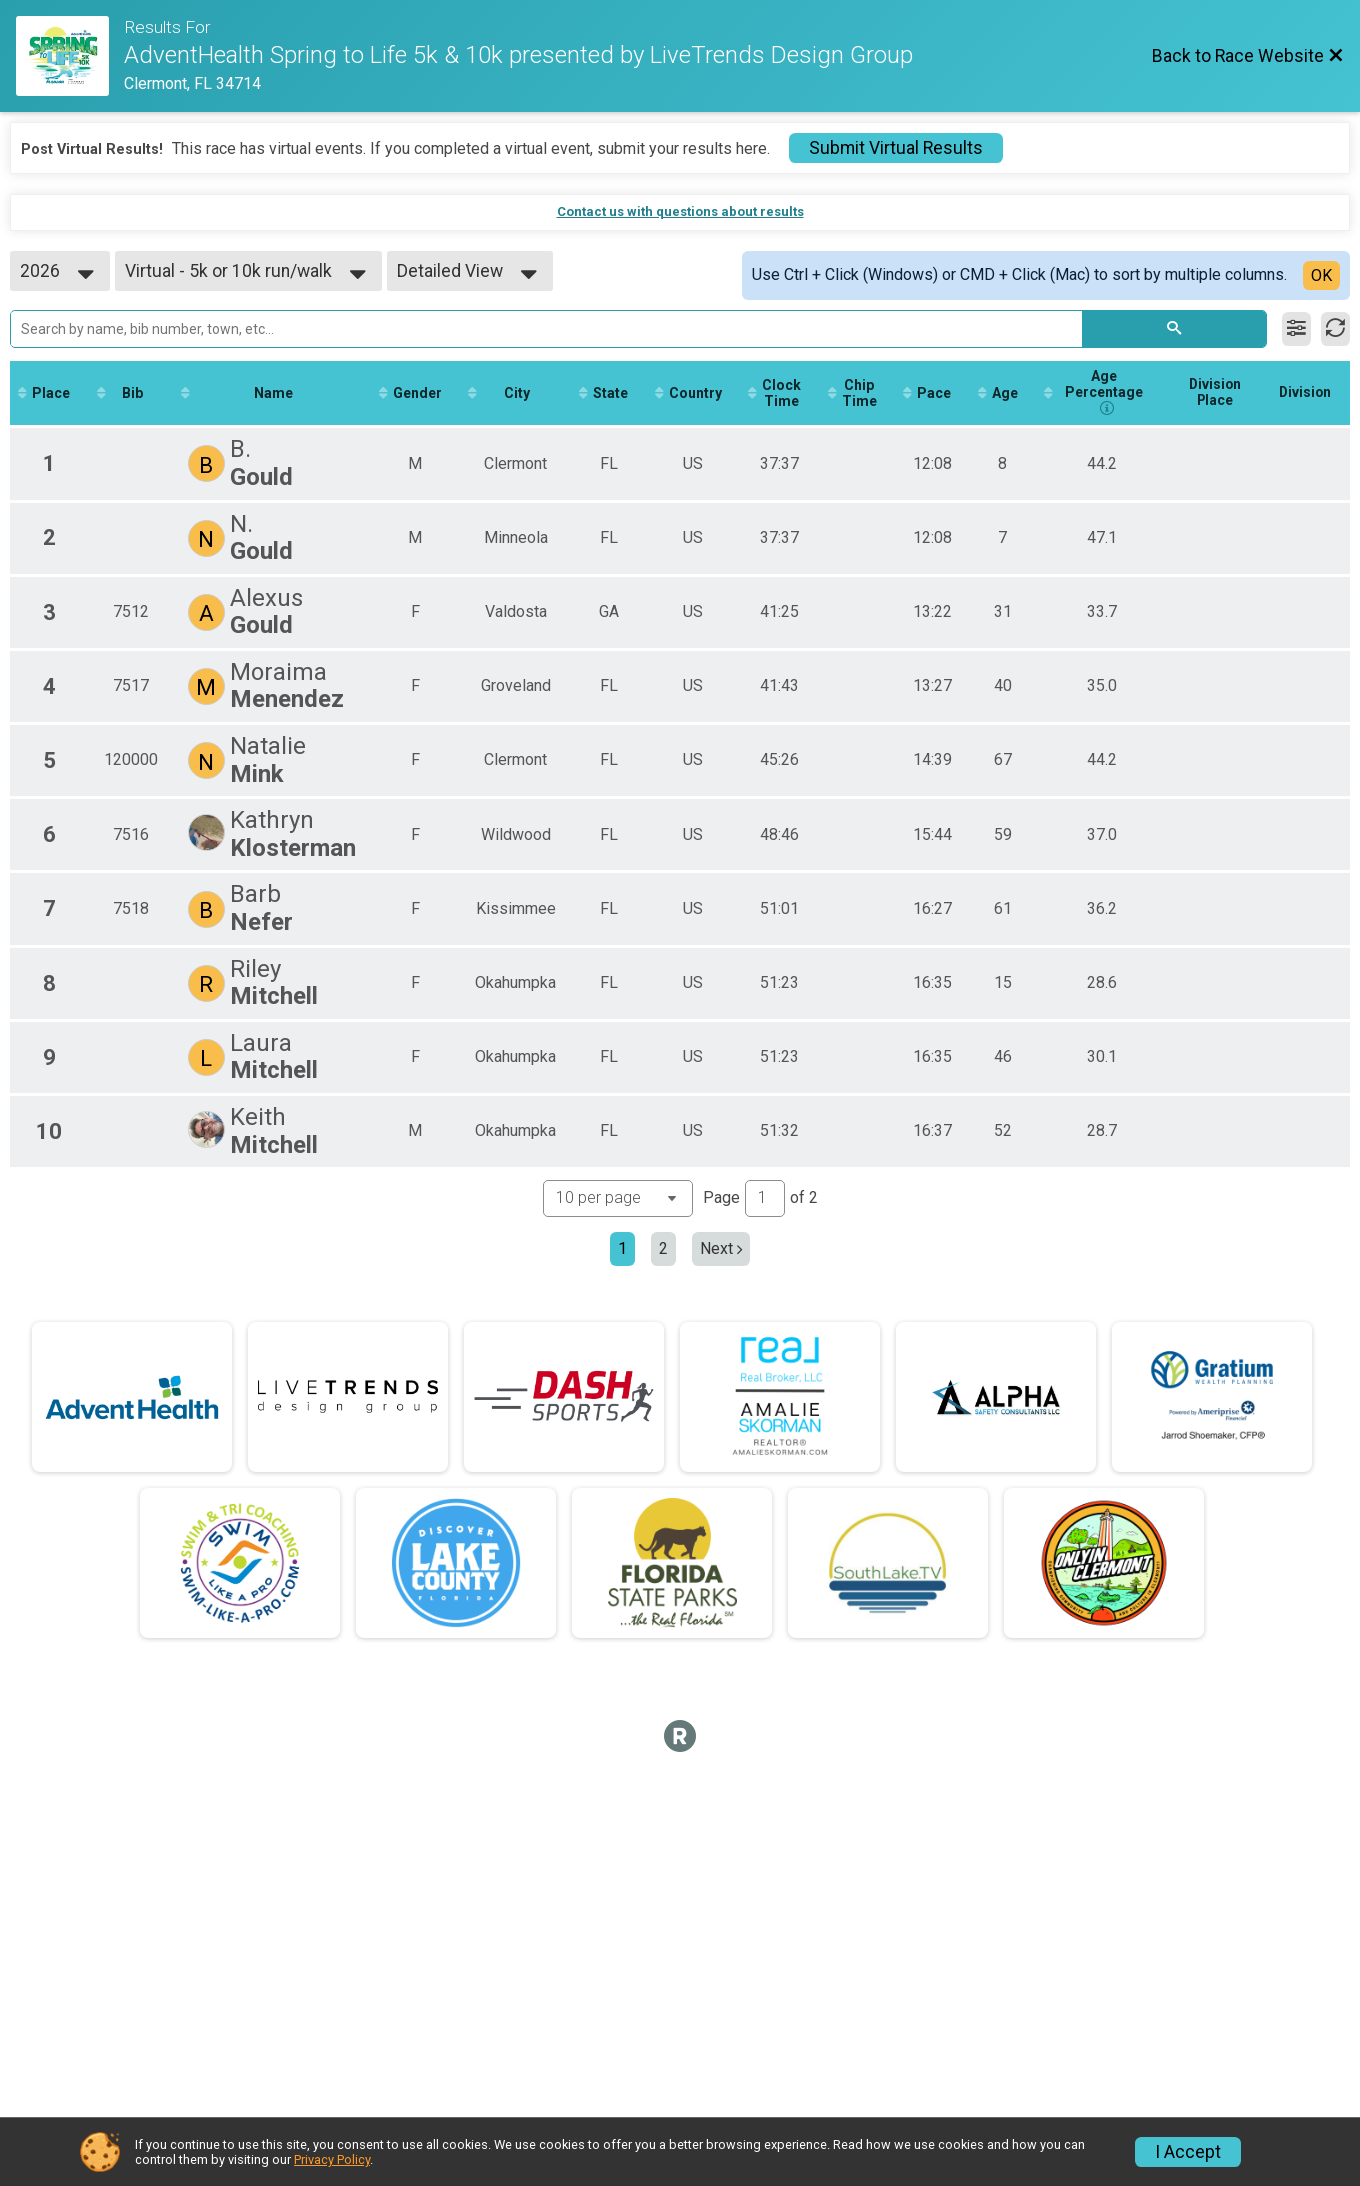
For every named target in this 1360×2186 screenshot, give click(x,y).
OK (1321, 275)
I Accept (1188, 2152)
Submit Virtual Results (896, 148)
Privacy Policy (332, 2159)
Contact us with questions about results (680, 211)
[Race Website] (70, 56)
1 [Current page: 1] (622, 1249)
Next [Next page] (721, 1249)
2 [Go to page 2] (663, 1249)
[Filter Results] (1296, 329)
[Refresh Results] (1335, 329)
